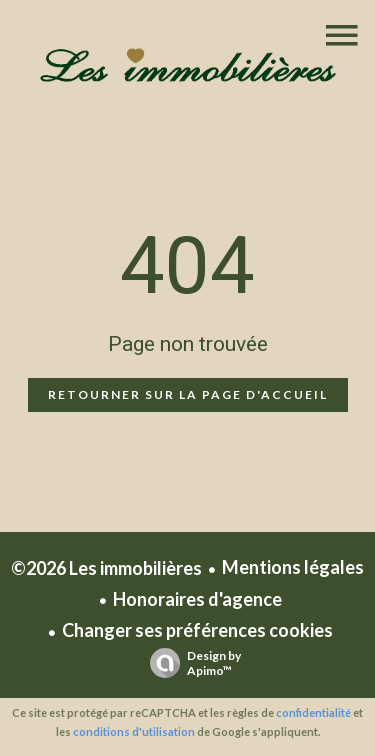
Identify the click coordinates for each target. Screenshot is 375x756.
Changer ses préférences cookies (197, 630)
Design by (190, 663)
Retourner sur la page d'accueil (188, 394)
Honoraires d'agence (197, 599)
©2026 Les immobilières (106, 568)
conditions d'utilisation (134, 731)
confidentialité (313, 712)
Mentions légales (293, 567)
